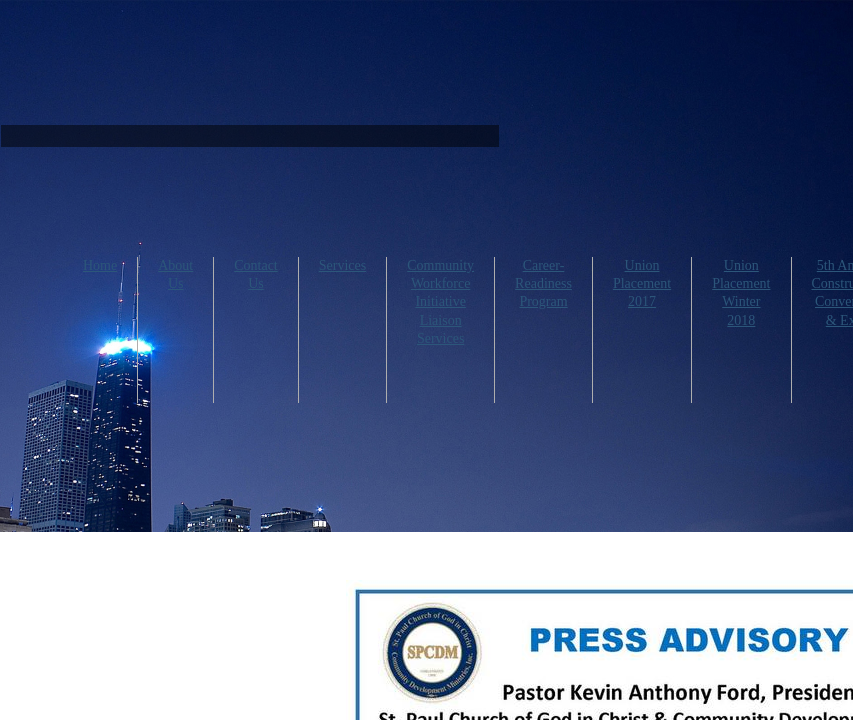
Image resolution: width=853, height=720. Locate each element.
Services (342, 265)
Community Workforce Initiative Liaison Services (440, 302)
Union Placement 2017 (642, 283)
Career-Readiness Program (543, 283)
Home (100, 265)
